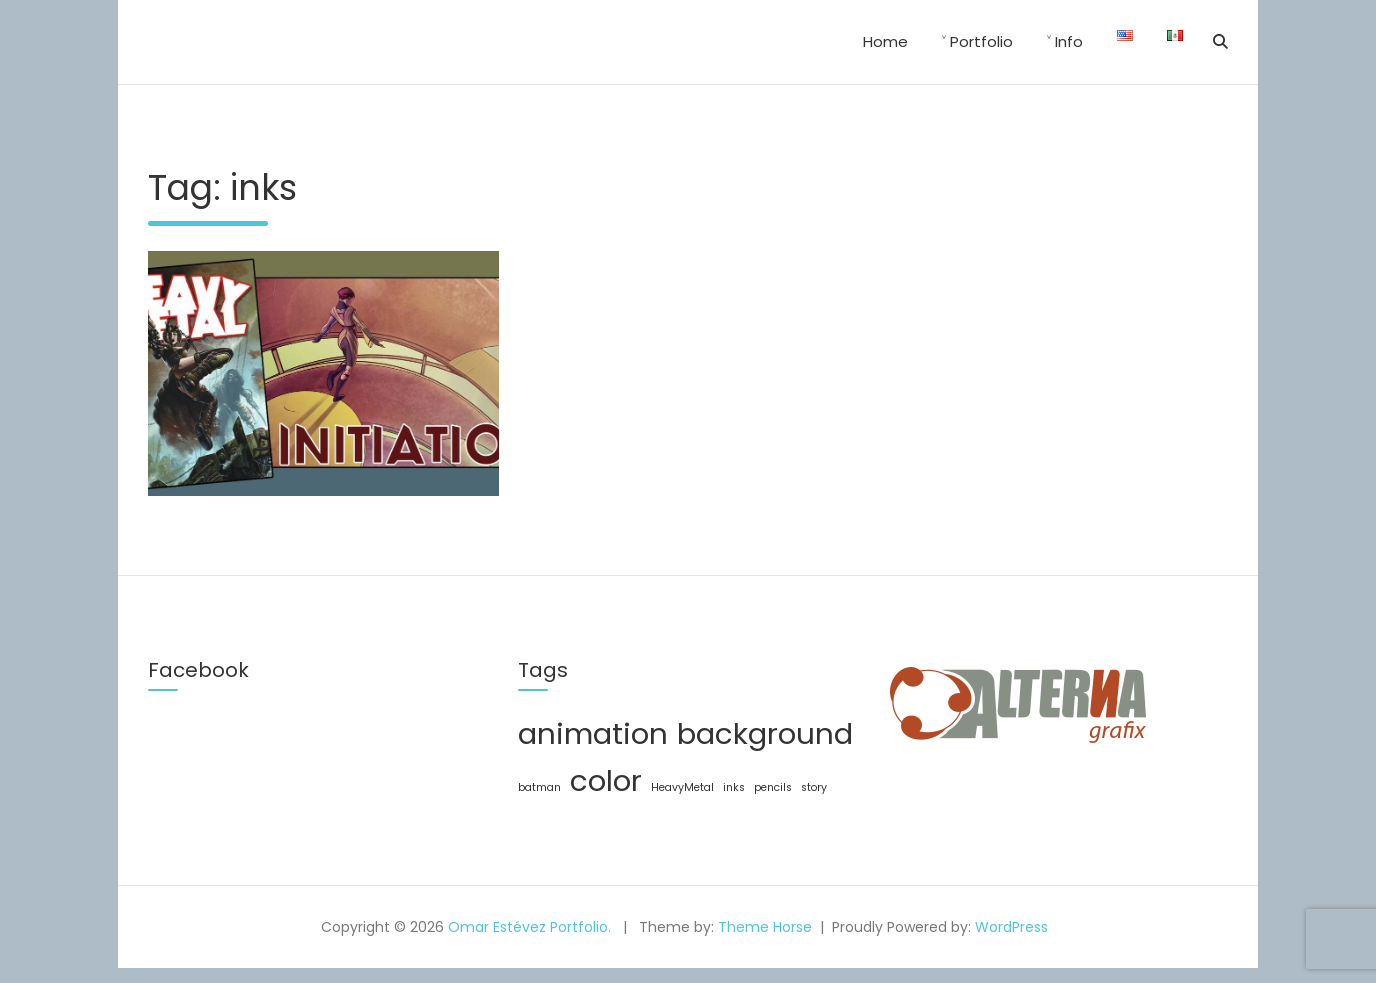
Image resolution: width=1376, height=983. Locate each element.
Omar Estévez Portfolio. (529, 927)
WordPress (1011, 927)
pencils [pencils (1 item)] (773, 787)
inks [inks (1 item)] (734, 787)
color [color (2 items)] (606, 780)
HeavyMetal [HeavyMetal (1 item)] (682, 787)
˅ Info (1065, 41)
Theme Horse (765, 927)
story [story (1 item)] (814, 787)
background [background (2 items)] (765, 733)
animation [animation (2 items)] (593, 733)
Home (885, 41)
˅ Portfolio (977, 41)
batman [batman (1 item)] (539, 787)
